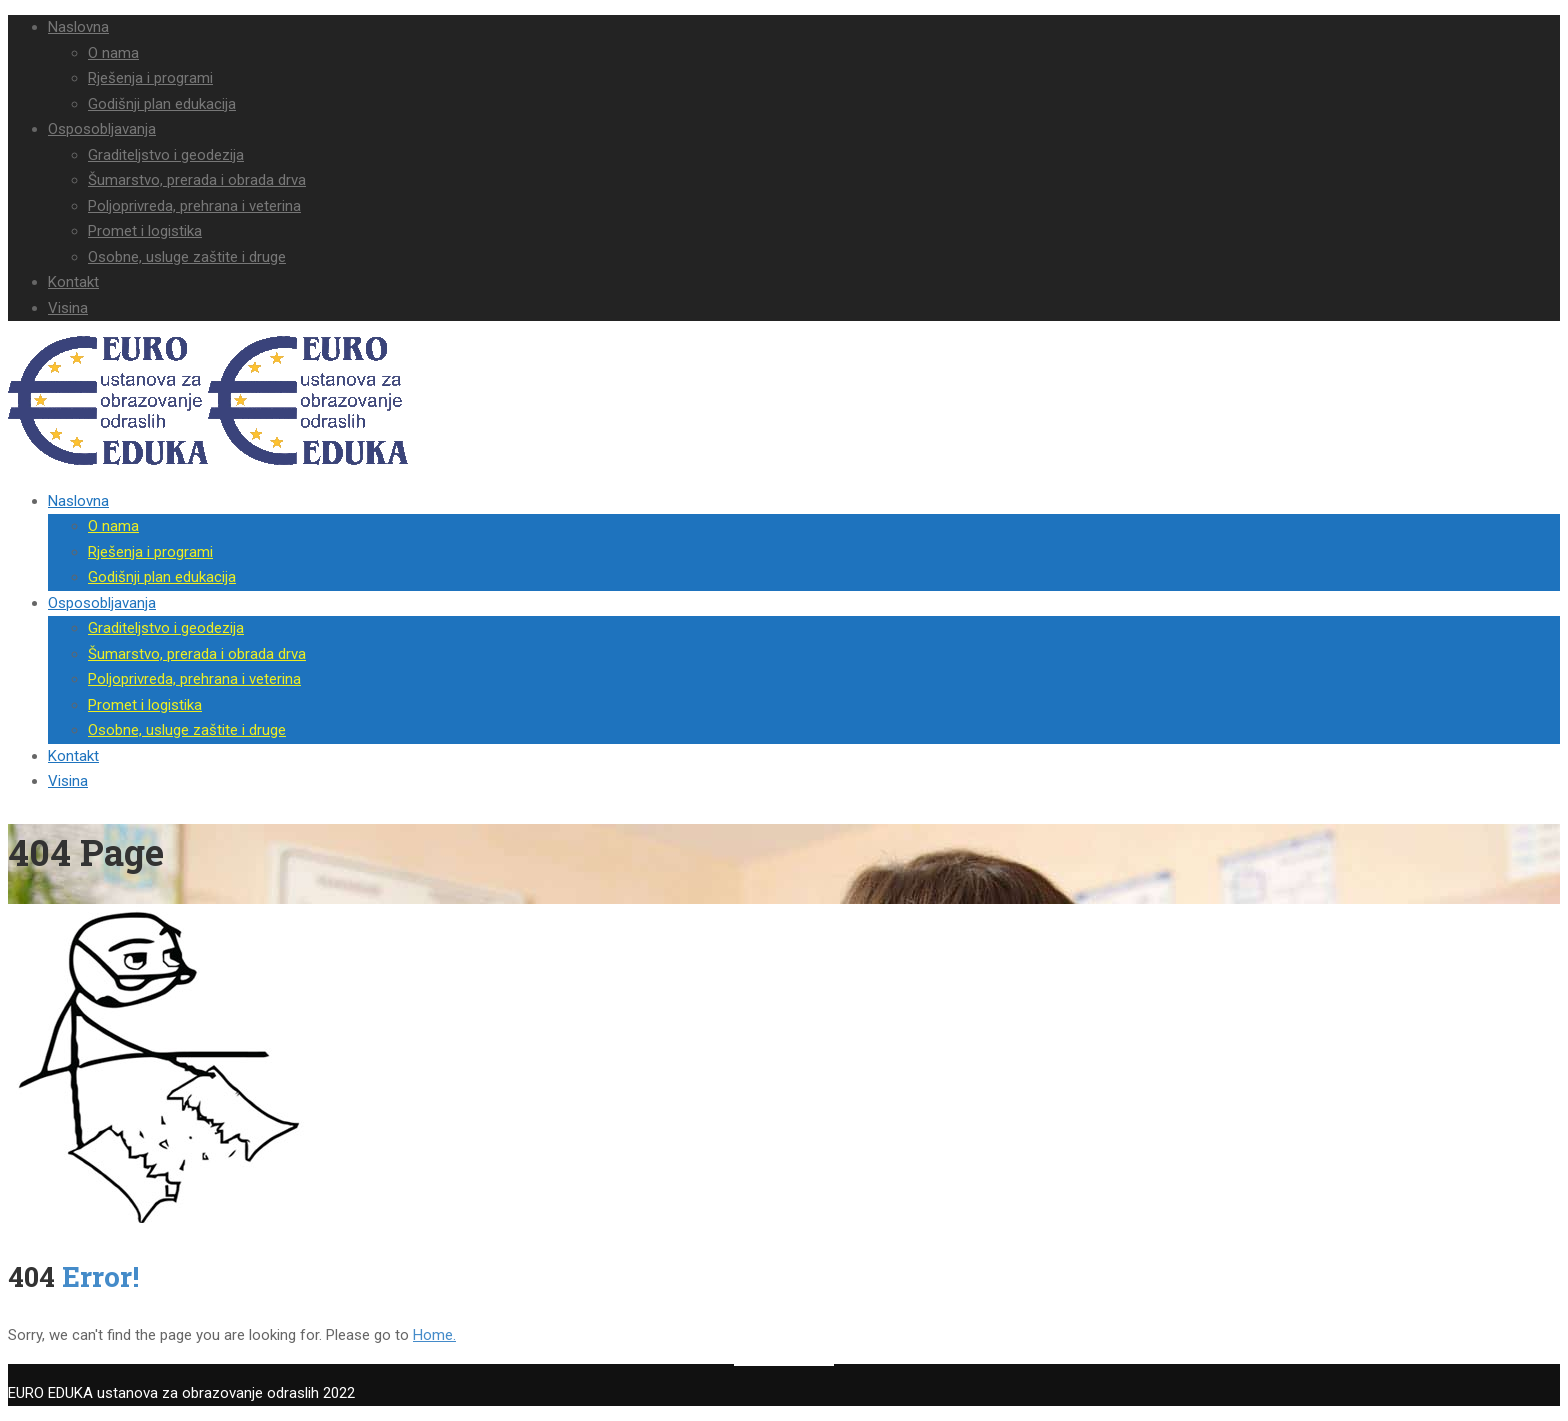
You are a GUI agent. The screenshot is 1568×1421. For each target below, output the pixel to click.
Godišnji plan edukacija (162, 104)
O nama (113, 53)
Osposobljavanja (102, 129)
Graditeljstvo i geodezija (166, 155)
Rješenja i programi (150, 78)
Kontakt (73, 282)
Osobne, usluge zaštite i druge (187, 257)
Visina (68, 308)
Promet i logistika (145, 231)
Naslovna (78, 27)
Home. (434, 1335)
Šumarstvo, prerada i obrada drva (197, 180)
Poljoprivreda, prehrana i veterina (194, 206)
